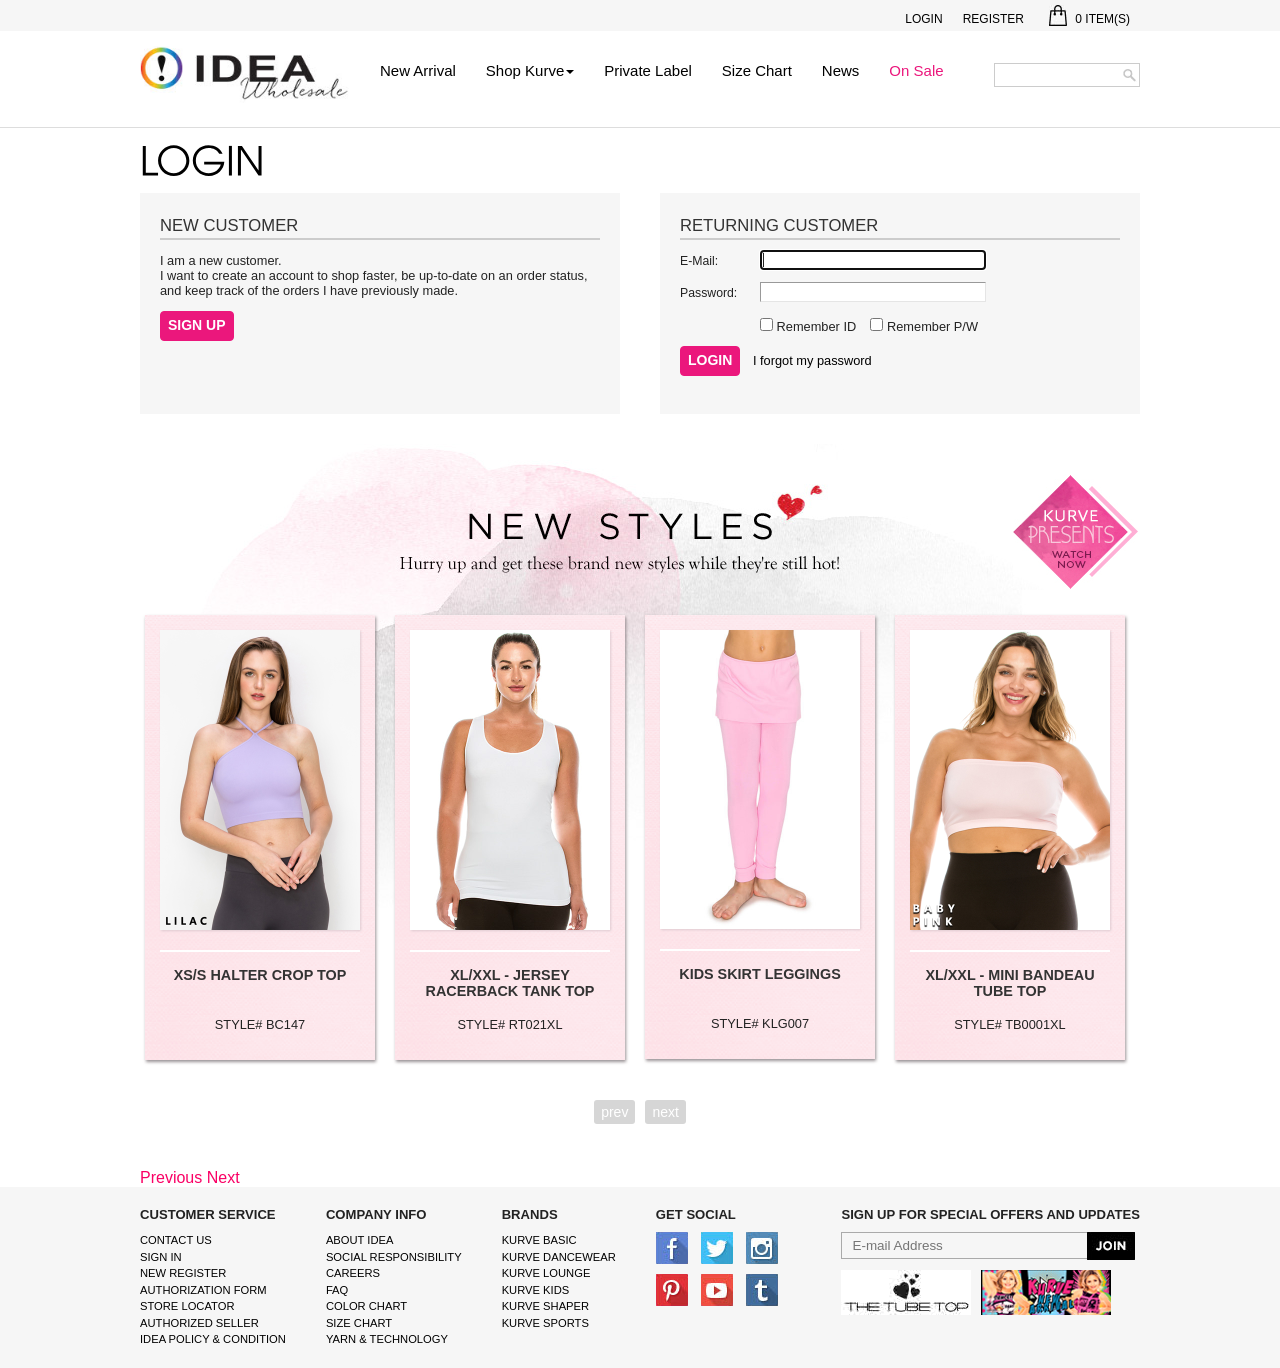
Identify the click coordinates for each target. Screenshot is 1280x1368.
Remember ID (814, 326)
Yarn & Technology (387, 1339)
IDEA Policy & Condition (213, 1339)
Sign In (161, 1257)
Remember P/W (930, 326)
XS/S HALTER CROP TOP (260, 975)
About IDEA (360, 1240)
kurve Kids (536, 1290)
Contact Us (176, 1240)
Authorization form (203, 1290)
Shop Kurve (530, 70)
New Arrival (418, 70)
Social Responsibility (394, 1257)
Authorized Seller (199, 1323)
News (841, 70)
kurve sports (545, 1323)
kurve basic (539, 1240)
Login (923, 19)
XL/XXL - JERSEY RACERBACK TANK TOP (510, 983)
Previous (171, 1177)
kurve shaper (545, 1306)
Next (223, 1177)
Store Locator (187, 1306)
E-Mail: (699, 261)
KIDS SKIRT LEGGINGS (760, 974)
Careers (353, 1273)
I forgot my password (812, 360)
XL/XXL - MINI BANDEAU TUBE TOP (1009, 983)
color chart (366, 1306)
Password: (708, 293)
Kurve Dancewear (559, 1257)
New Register (183, 1273)
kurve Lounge (546, 1273)
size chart (359, 1323)
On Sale (916, 70)
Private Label (648, 70)
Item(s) (1089, 19)
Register (993, 19)
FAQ (337, 1290)
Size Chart (757, 70)
